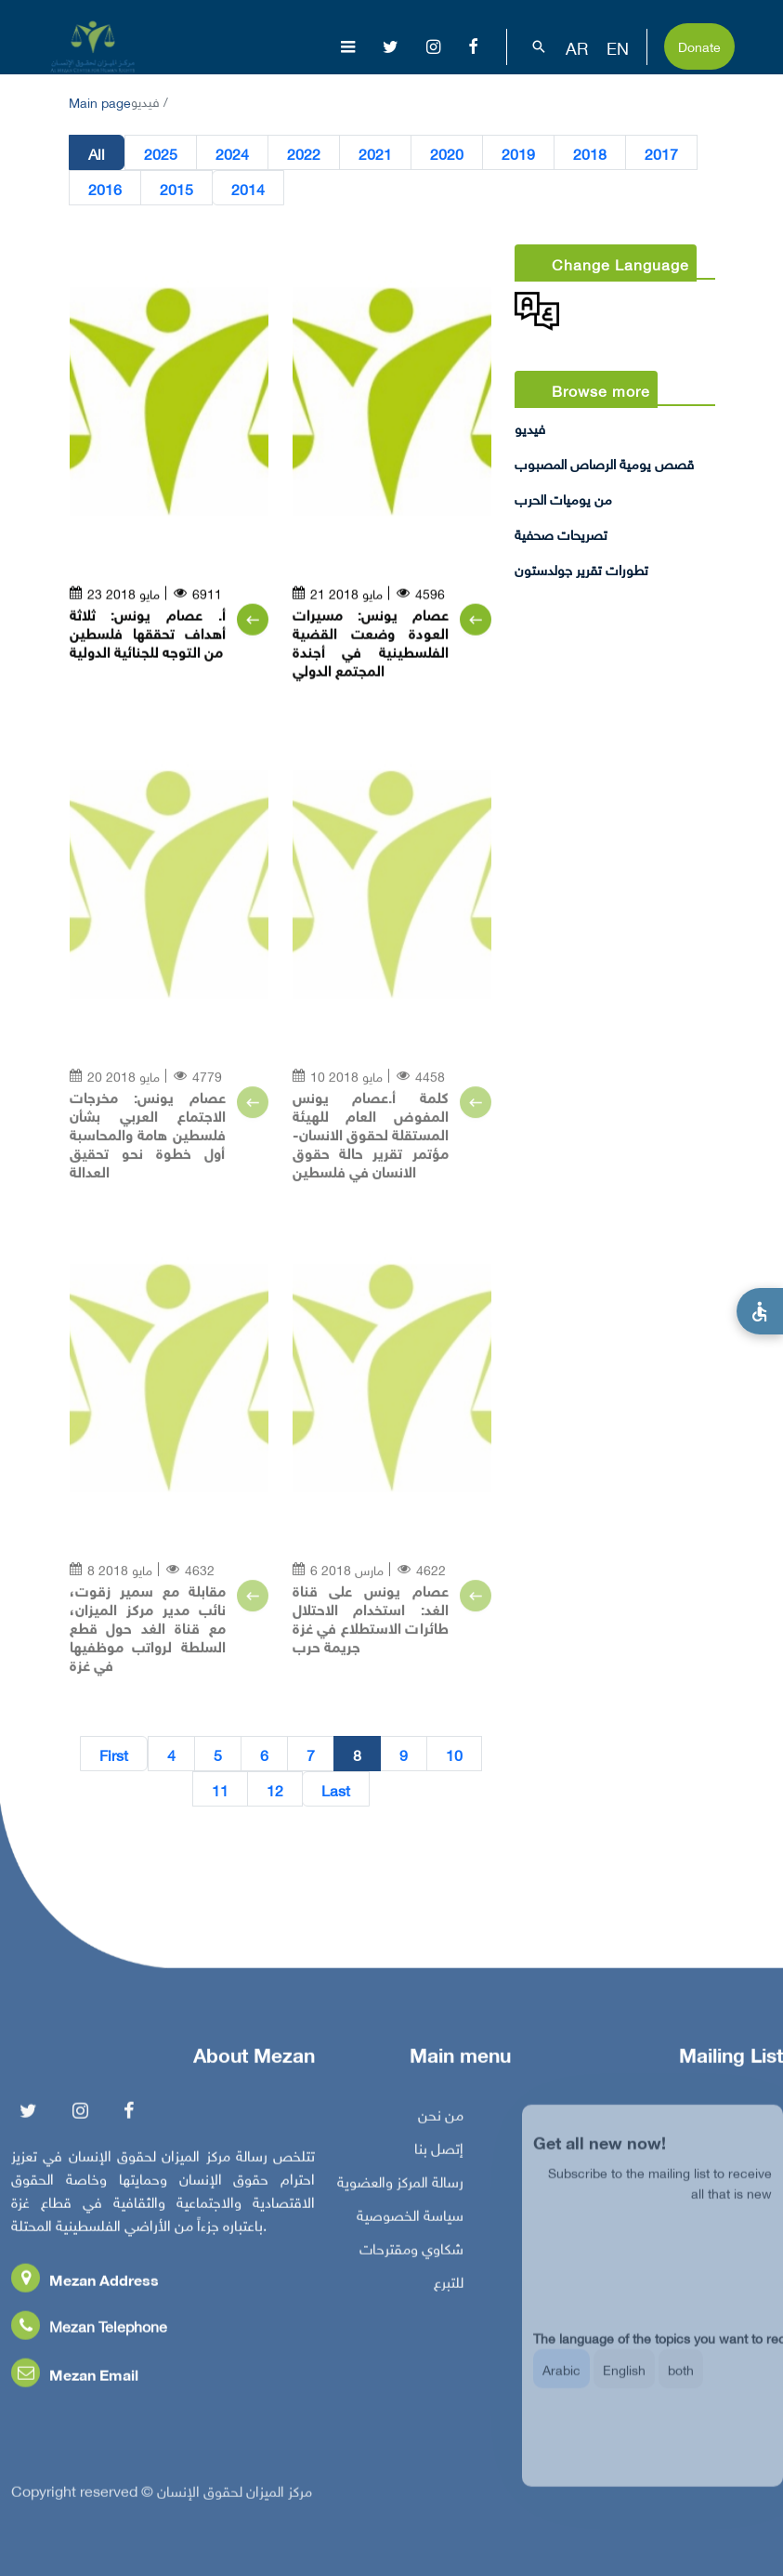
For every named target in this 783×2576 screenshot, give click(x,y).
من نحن (440, 2119)
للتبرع (448, 2286)
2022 (303, 153)
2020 (446, 153)
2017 (661, 153)
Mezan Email (74, 2378)
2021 (375, 153)
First (113, 1754)
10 (454, 1754)
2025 (160, 153)
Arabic (561, 2382)
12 (275, 1790)
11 (220, 1790)
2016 (105, 189)
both (681, 2382)
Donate (699, 45)
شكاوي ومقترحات (411, 2253)
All (96, 153)
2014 (248, 189)
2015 (176, 189)
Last (335, 1790)
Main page (100, 100)
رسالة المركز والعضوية (400, 2186)
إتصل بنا (438, 2152)
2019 (518, 153)
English (624, 2382)
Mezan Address (85, 2283)
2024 (232, 153)
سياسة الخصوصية (410, 2219)
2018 (590, 153)
